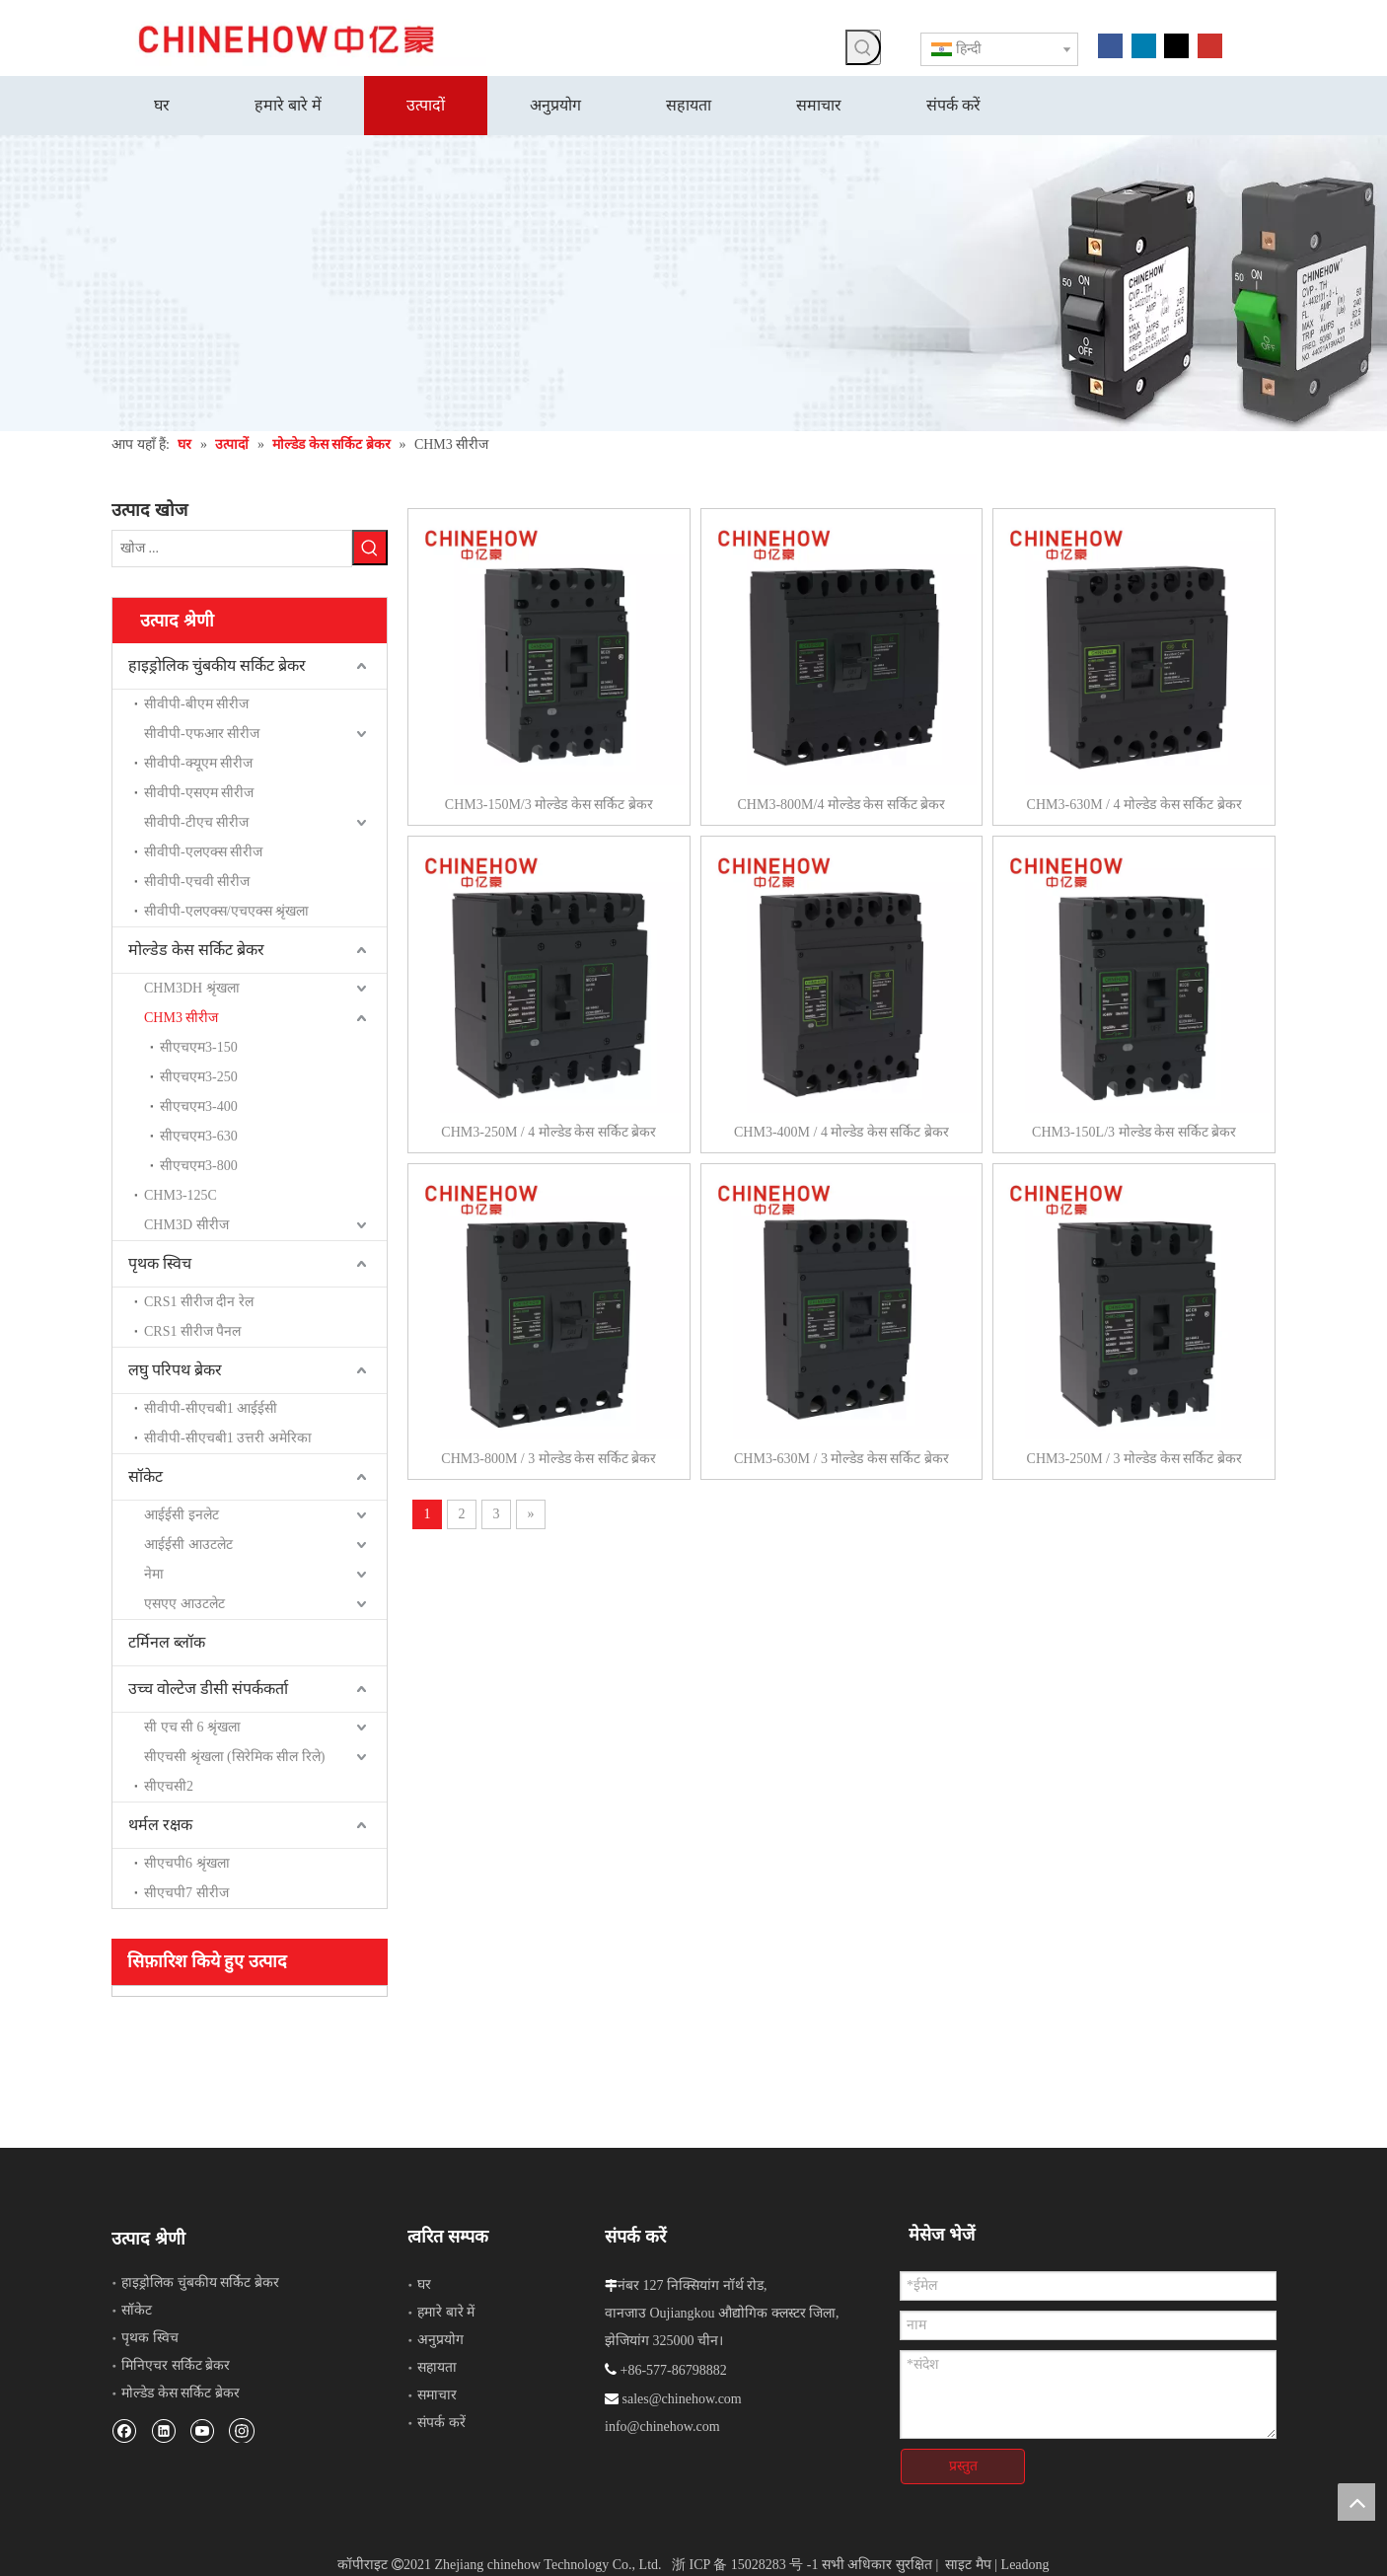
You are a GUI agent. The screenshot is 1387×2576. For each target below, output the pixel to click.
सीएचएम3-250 (199, 1074)
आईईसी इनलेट (181, 1513)
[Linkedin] (1144, 44)
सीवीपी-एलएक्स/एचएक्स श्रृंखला (226, 909)
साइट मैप (968, 2553)
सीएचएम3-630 (199, 1134)
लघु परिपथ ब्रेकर (175, 1368)
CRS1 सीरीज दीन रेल (199, 1299)
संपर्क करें (441, 2420)
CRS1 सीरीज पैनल (192, 1329)
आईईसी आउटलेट (188, 1542)
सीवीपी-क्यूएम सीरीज (198, 761)
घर (424, 2282)
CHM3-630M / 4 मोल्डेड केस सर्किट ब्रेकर (1134, 804)
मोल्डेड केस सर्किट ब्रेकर (196, 947)
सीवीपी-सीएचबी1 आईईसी (210, 1406)
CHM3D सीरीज (186, 1222)
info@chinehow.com (662, 2424)
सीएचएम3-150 (199, 1045)
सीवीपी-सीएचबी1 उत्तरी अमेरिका (228, 1436)
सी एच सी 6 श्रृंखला (192, 1725)
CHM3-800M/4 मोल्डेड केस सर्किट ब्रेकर (841, 804)
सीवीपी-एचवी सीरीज (197, 879)
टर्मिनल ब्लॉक (166, 1640)
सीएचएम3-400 (199, 1104)
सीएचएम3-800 (199, 1163)
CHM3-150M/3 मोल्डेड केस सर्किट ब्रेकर (549, 804)
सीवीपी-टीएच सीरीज (196, 820)
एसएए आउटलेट (184, 1601)
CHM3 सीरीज (181, 1015)
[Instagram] (242, 2428)
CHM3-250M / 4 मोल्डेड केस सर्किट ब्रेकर (548, 1132)
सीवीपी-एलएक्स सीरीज (203, 850)
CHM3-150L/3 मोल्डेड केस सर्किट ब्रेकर (1134, 1132)
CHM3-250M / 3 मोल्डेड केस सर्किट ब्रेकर (1134, 1458)
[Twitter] (1176, 44)
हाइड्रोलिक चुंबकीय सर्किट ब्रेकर (217, 663)
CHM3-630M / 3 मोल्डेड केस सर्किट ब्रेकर (841, 1458)
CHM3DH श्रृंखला (192, 986)
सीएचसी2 (168, 1784)
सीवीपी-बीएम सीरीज (196, 702)
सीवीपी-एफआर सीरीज (201, 731)
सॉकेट (145, 1474)
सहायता (437, 2365)
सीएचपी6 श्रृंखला (187, 1861)
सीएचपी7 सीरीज (186, 1890)
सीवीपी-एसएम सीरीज (199, 790)
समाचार (437, 2393)
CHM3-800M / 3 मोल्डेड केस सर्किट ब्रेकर (548, 1458)
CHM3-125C (180, 1193)
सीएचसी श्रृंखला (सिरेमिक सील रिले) (234, 1754)
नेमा (154, 1572)
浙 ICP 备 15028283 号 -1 (745, 2553)
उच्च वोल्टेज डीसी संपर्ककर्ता (208, 1686)
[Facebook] (1110, 44)
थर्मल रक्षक (160, 1822)
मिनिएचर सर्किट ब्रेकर (175, 2363)
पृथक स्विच (159, 1261)
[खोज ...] (231, 547)
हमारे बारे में (445, 2310)
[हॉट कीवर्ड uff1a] (863, 47)
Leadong (1025, 2553)
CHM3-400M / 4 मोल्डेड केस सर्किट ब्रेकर (841, 1132)
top (1356, 2502)
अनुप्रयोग (440, 2337)
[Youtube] (1210, 44)
